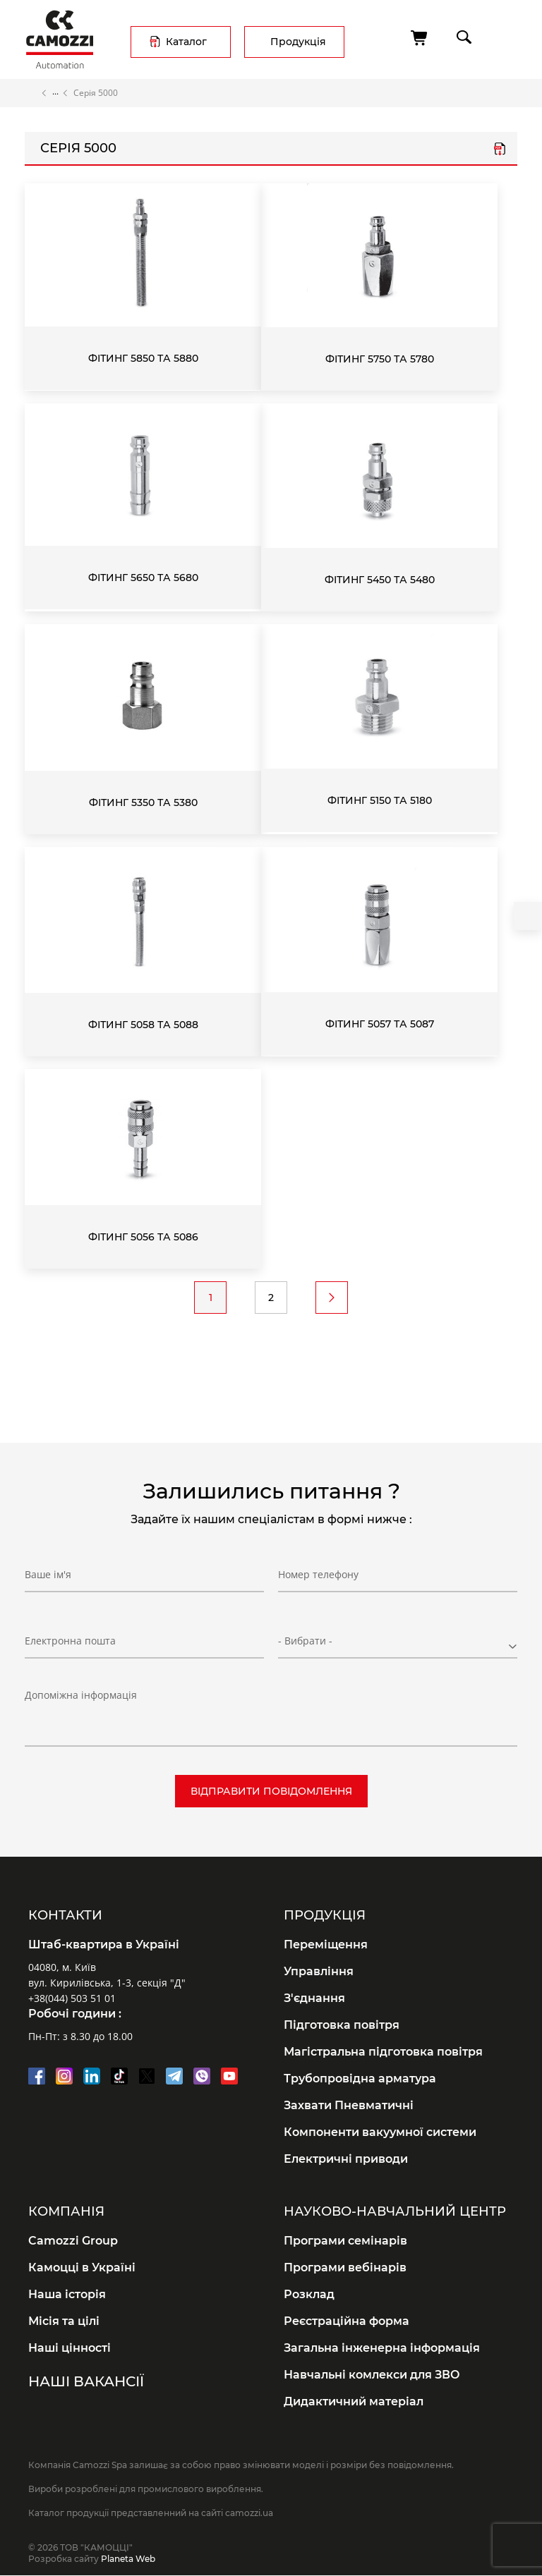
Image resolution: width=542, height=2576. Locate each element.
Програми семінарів (345, 2240)
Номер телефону (318, 1574)
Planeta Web (128, 2558)
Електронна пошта (70, 1640)
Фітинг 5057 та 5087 (379, 1024)
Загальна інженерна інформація (382, 2348)
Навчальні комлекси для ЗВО (372, 2374)
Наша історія (67, 2294)
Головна (31, 93)
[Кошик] (420, 38)
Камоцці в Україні (82, 2267)
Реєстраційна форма (346, 2321)
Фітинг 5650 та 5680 (143, 577)
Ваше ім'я (48, 1574)
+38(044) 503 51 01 (72, 1998)
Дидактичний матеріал (353, 2401)
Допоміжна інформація (81, 1695)
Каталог (186, 41)
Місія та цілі (64, 2321)
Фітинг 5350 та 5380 (143, 802)
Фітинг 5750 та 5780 (379, 359)
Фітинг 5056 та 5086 (143, 1237)
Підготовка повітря (341, 2025)
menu (504, 37)
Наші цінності (69, 2348)
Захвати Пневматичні (349, 2105)
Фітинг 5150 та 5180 (379, 800)
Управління (319, 1971)
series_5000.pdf (500, 150)
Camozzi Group (73, 2240)
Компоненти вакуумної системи (380, 2132)
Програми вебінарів (345, 2267)
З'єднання (314, 1998)
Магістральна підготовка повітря (383, 2051)
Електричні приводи (346, 2159)
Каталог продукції (55, 93)
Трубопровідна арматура (360, 2078)
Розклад (309, 2294)
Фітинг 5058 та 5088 (143, 1024)
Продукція (298, 41)
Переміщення (326, 1944)
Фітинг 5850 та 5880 (143, 358)
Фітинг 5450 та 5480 (380, 579)
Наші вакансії (86, 2381)
